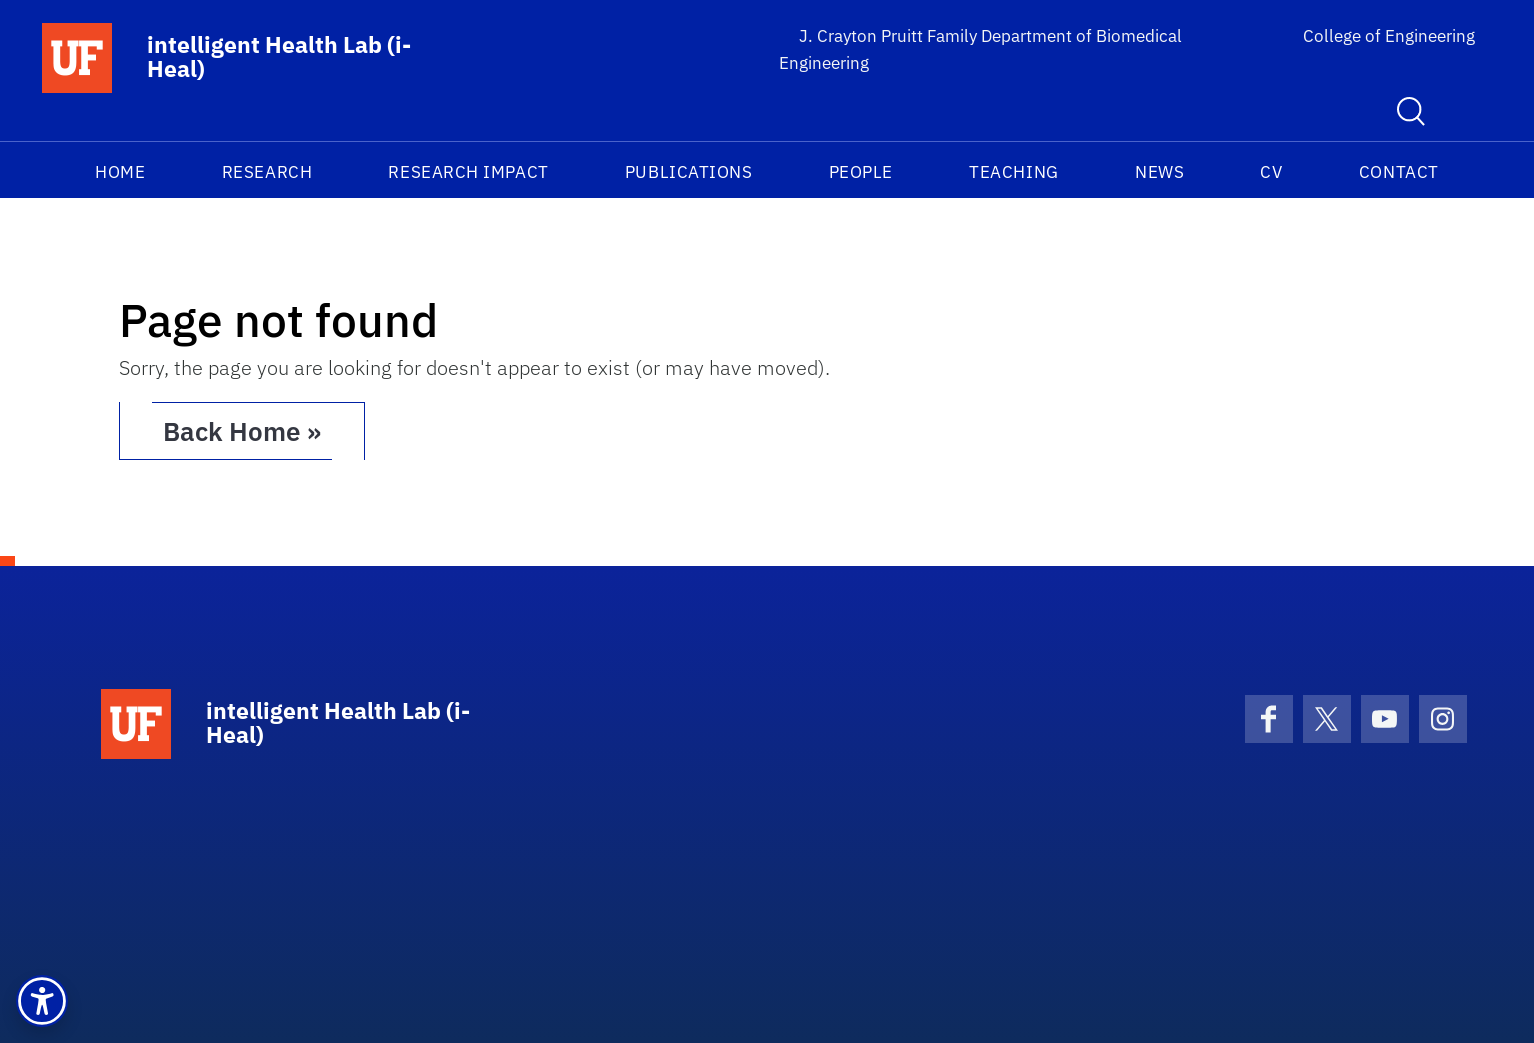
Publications (688, 172)
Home (120, 172)
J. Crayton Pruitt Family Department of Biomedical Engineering (980, 49)
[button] (42, 1001)
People (861, 172)
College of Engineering (1389, 36)
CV (1271, 172)
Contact (1399, 172)
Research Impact (468, 172)
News (1159, 172)
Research (267, 172)
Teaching (1013, 172)
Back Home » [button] (242, 431)
